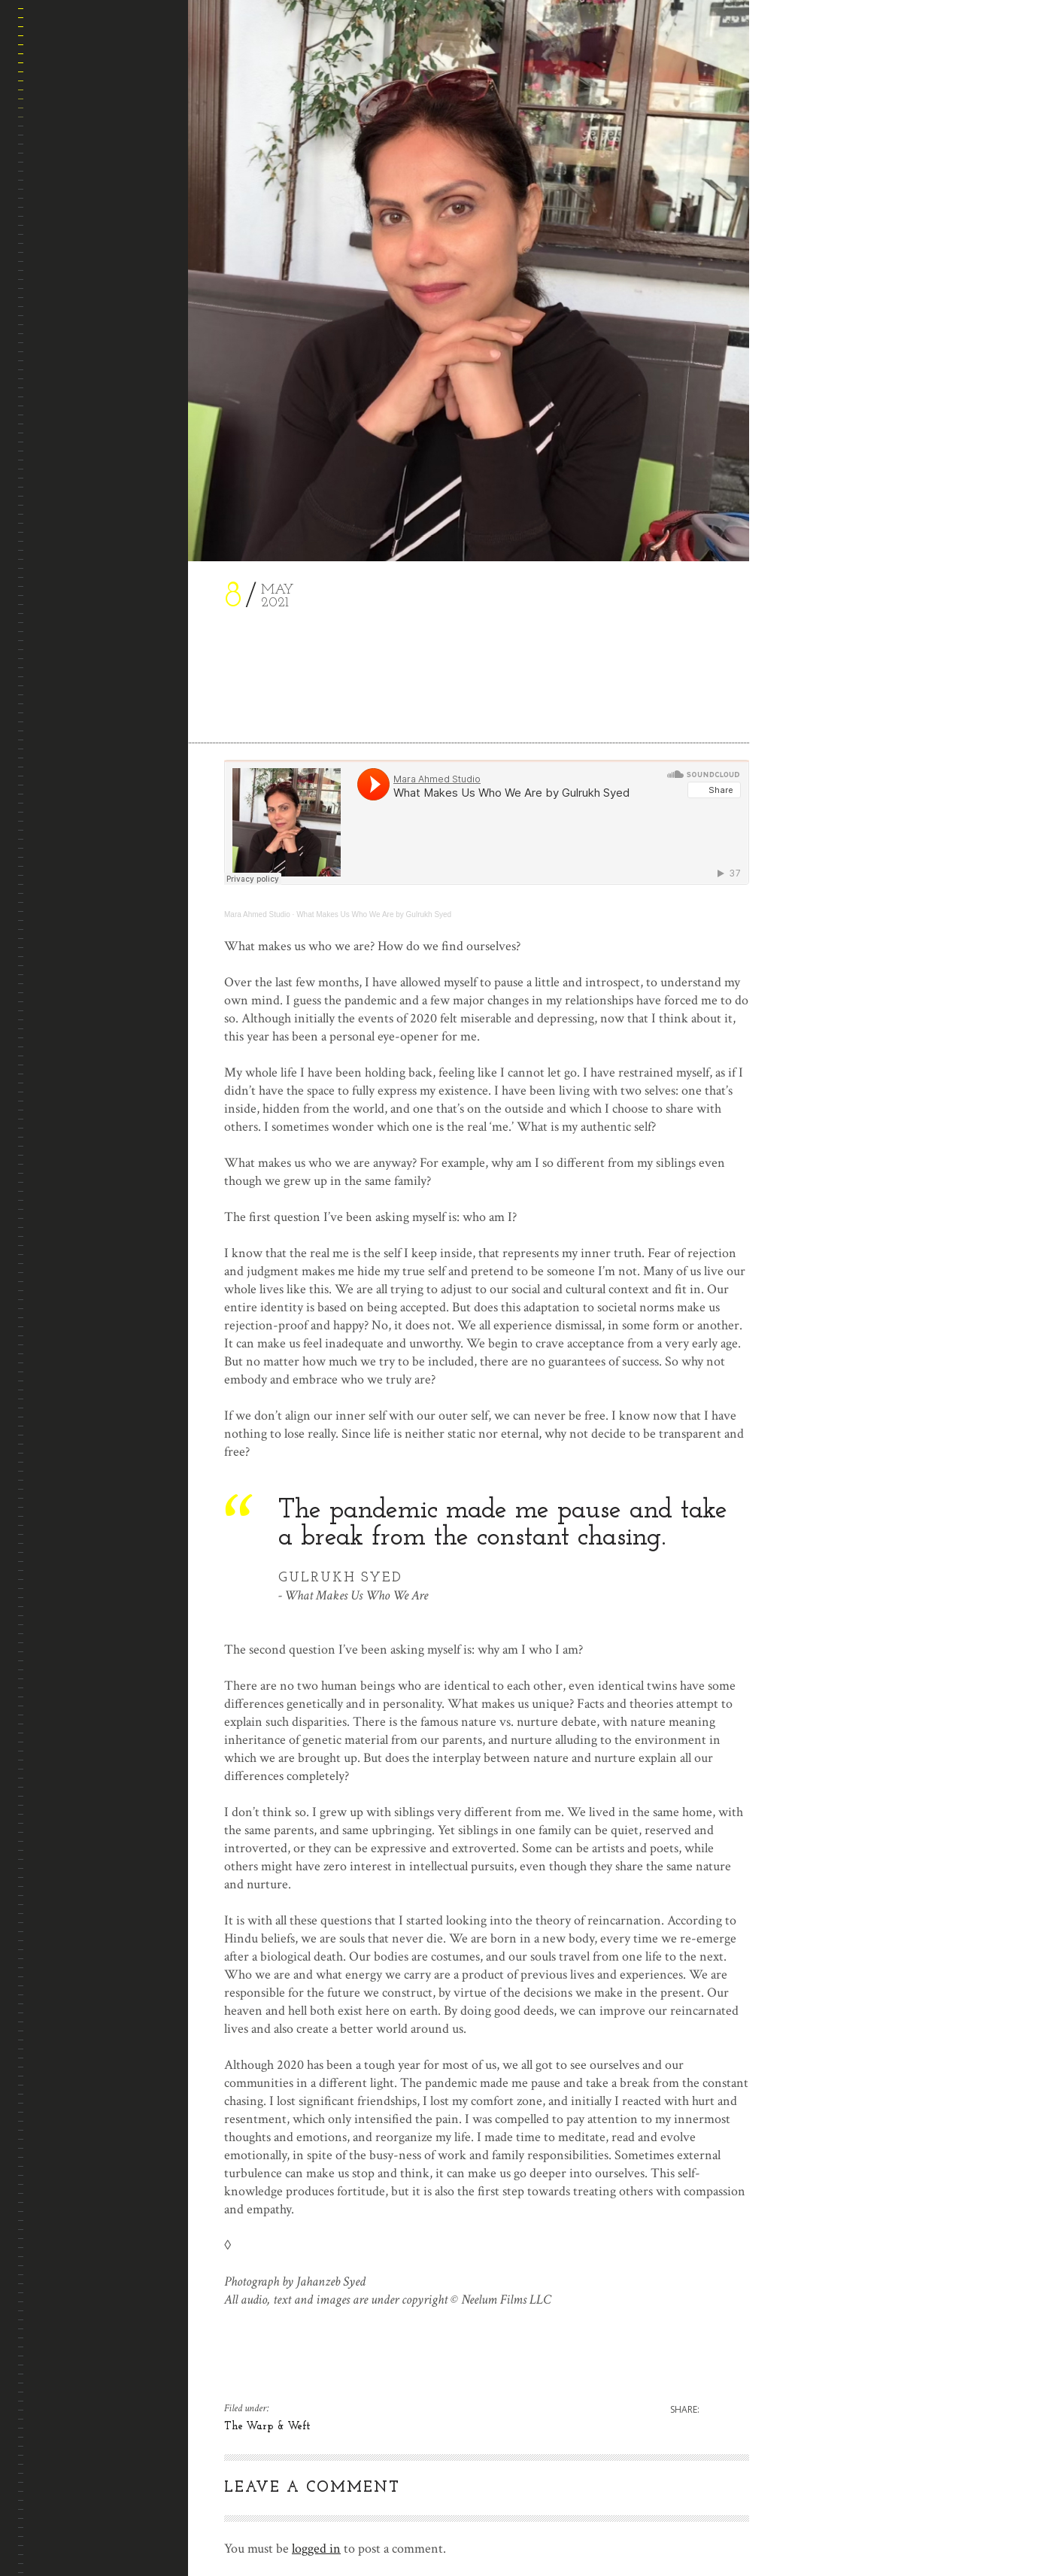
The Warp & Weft (267, 2426)
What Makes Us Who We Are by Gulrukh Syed (373, 914)
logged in (316, 2548)
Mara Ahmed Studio (257, 914)
